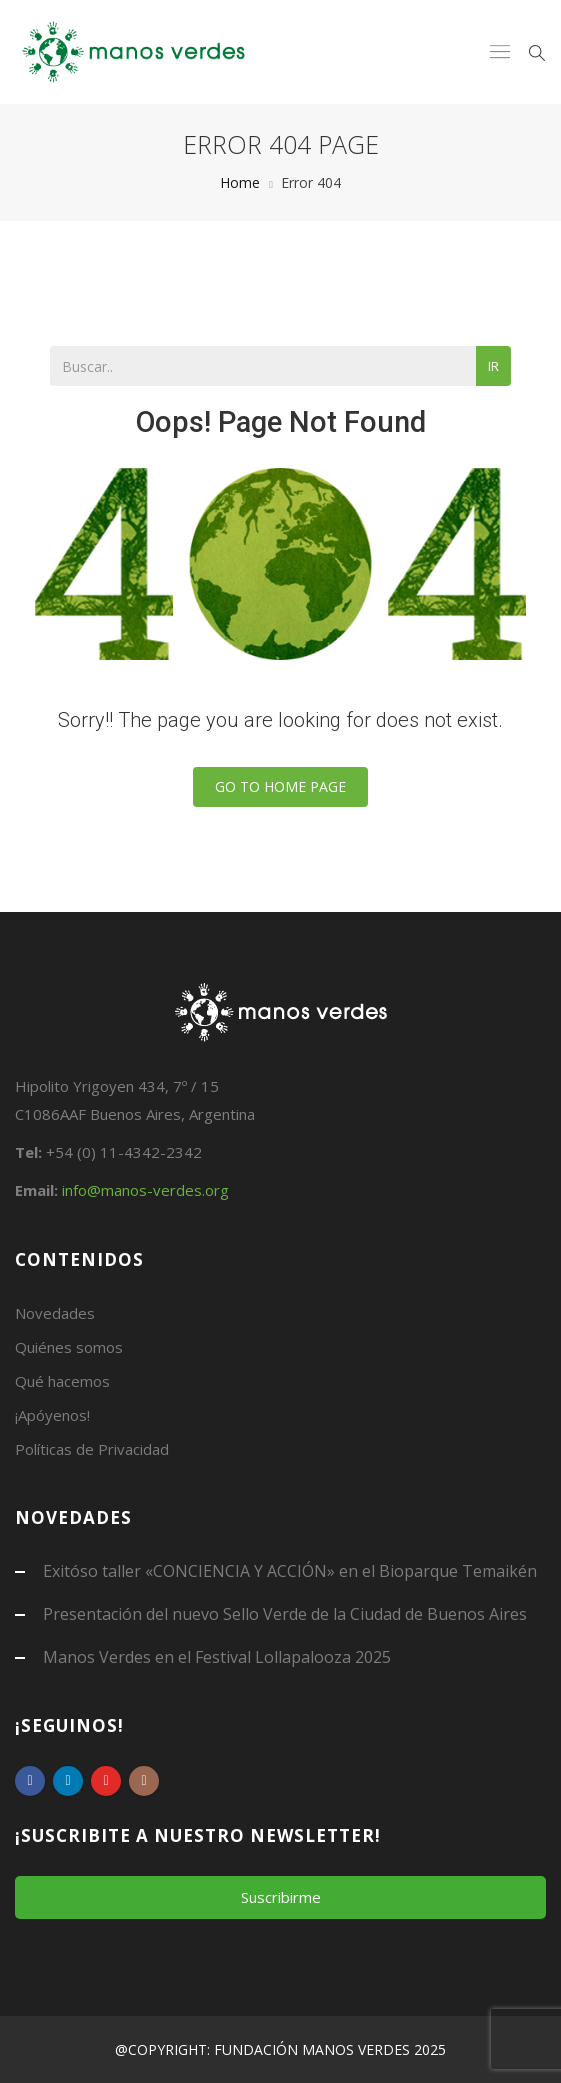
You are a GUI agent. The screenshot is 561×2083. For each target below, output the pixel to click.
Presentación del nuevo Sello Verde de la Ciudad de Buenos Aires (285, 1614)
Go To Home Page (280, 786)
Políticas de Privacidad (92, 1449)
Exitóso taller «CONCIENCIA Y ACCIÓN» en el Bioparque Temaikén (290, 1571)
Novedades (55, 1313)
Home (240, 182)
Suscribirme (281, 1897)
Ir (493, 366)
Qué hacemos (62, 1381)
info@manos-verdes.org (145, 1190)
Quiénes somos (69, 1347)
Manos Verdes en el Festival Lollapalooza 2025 (217, 1657)
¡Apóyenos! (52, 1415)
